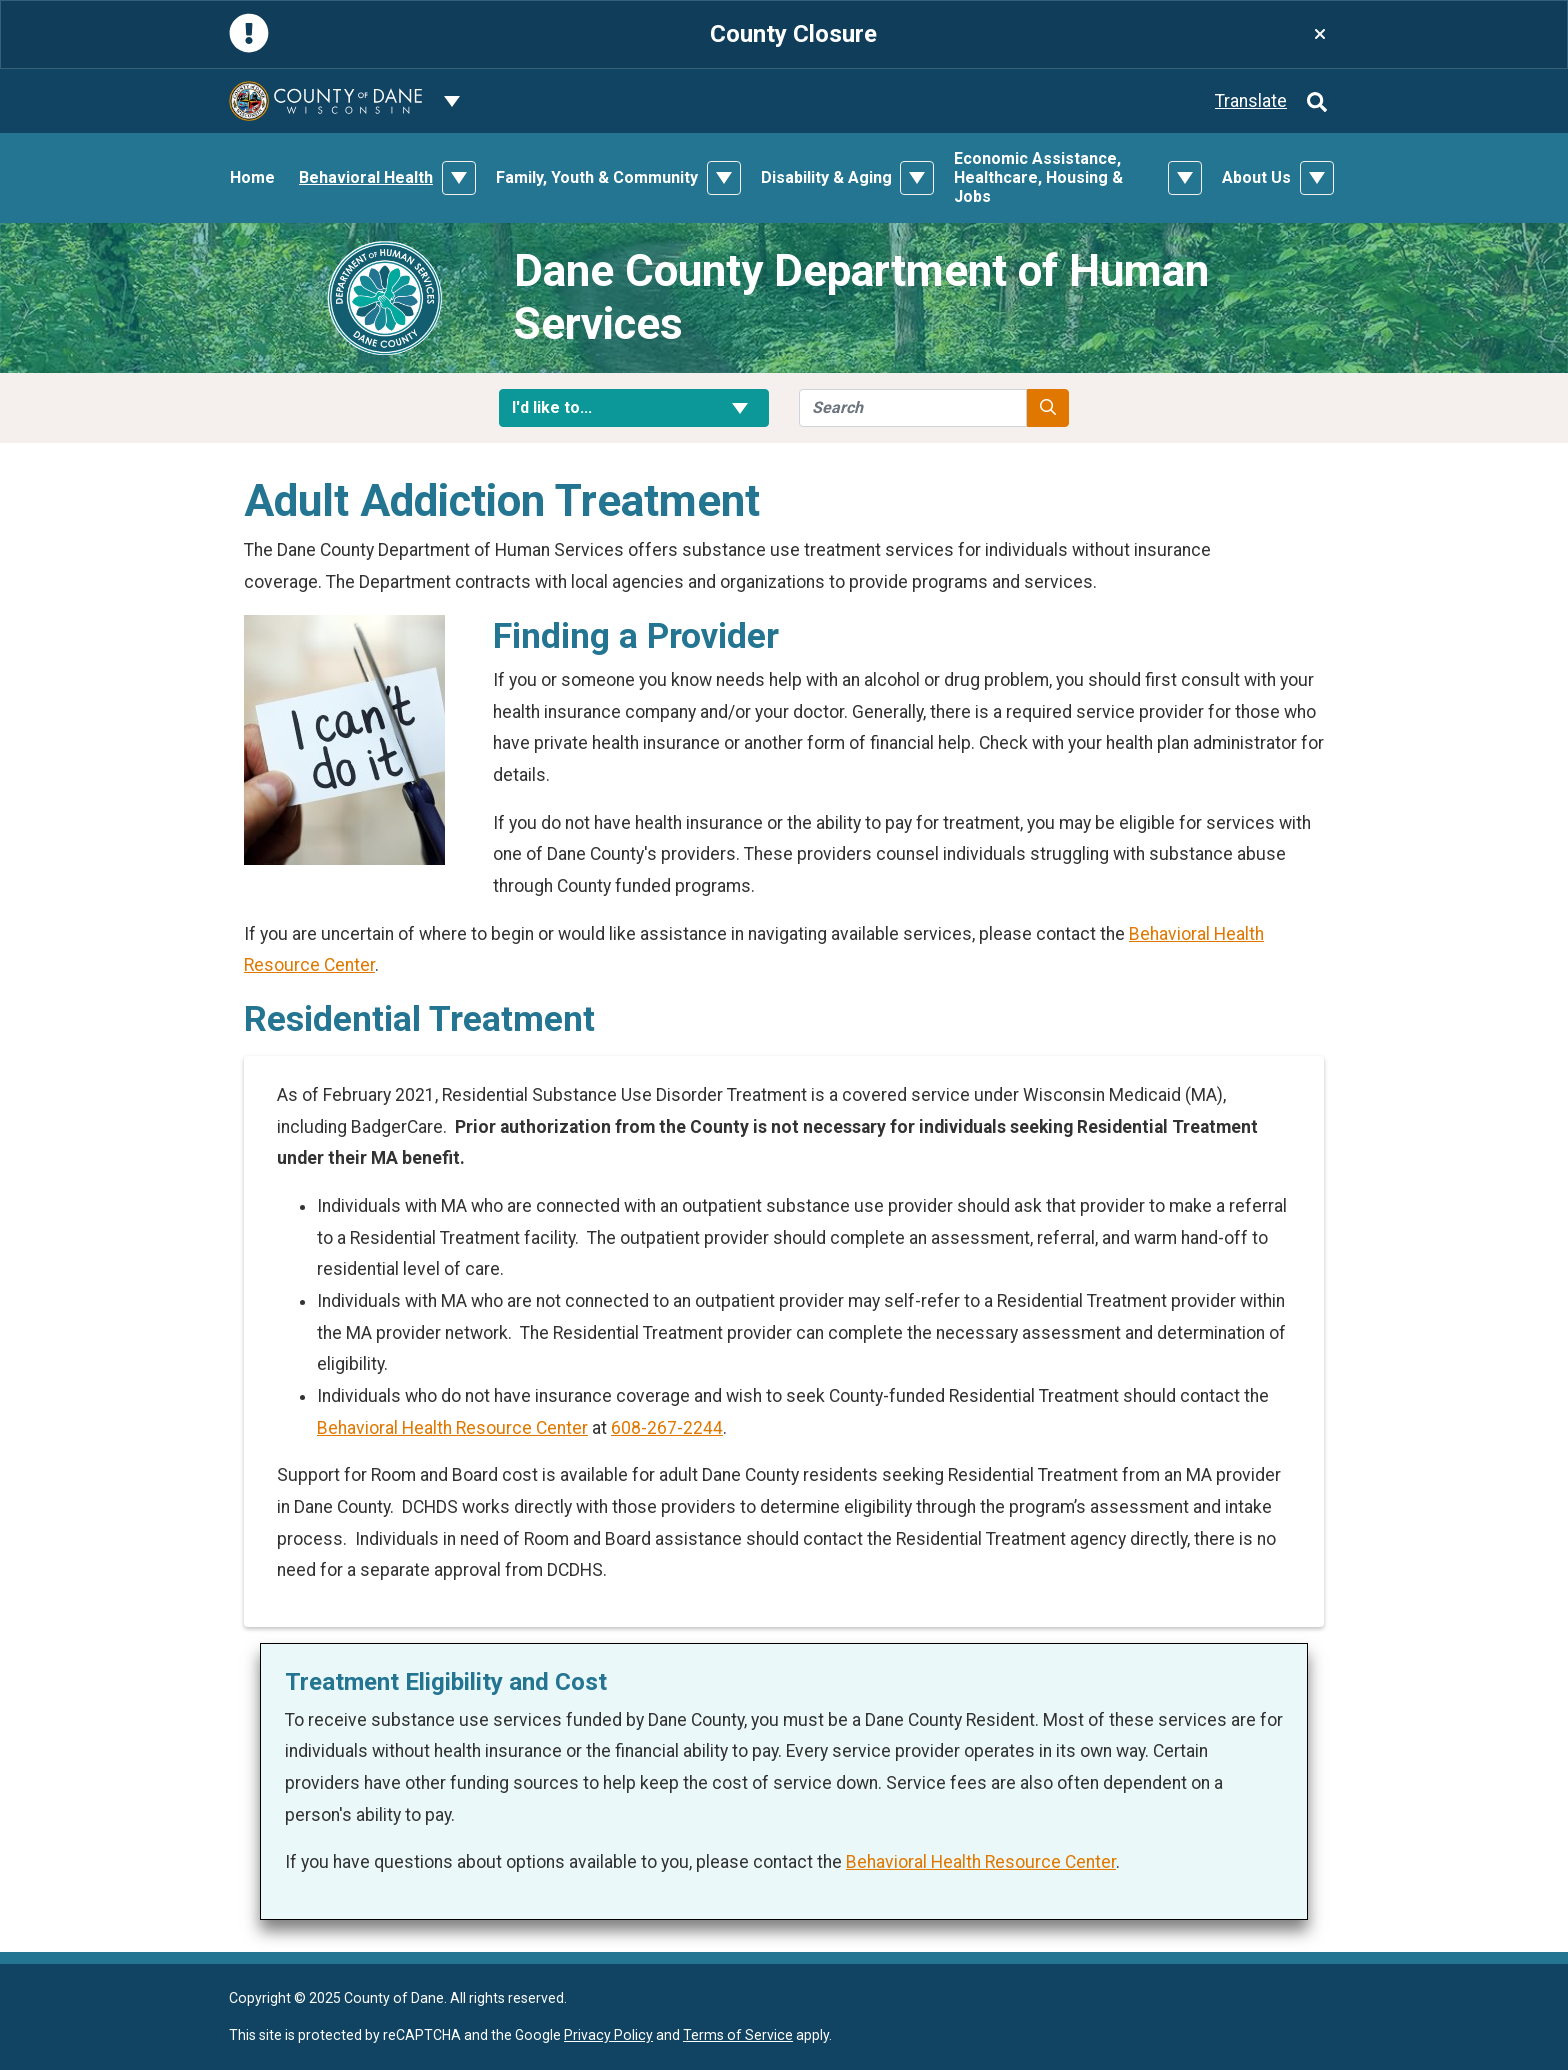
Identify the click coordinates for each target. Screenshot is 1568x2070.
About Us (1256, 177)
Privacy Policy (608, 2035)
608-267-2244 (667, 1428)
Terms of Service (738, 2035)
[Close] (1320, 34)
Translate (1251, 101)
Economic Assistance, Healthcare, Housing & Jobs (1038, 177)
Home (252, 177)
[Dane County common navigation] (452, 101)
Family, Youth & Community (597, 177)
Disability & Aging (826, 177)
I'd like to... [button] (634, 407)
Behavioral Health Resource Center (452, 1428)
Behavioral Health (366, 177)
